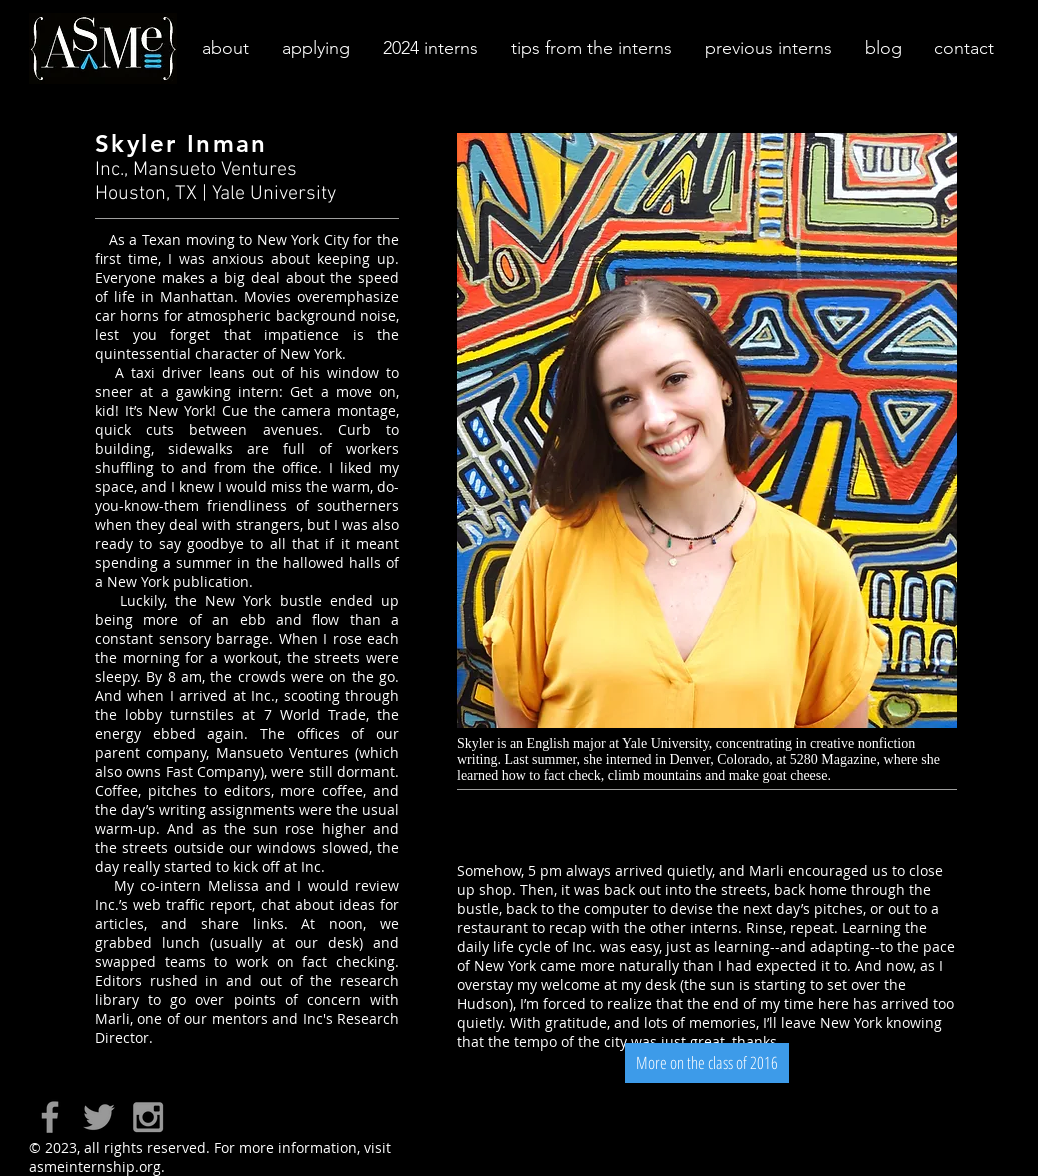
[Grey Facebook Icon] (50, 1117)
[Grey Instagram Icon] (148, 1117)
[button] (224, 48)
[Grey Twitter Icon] (99, 1117)
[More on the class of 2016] (707, 1063)
